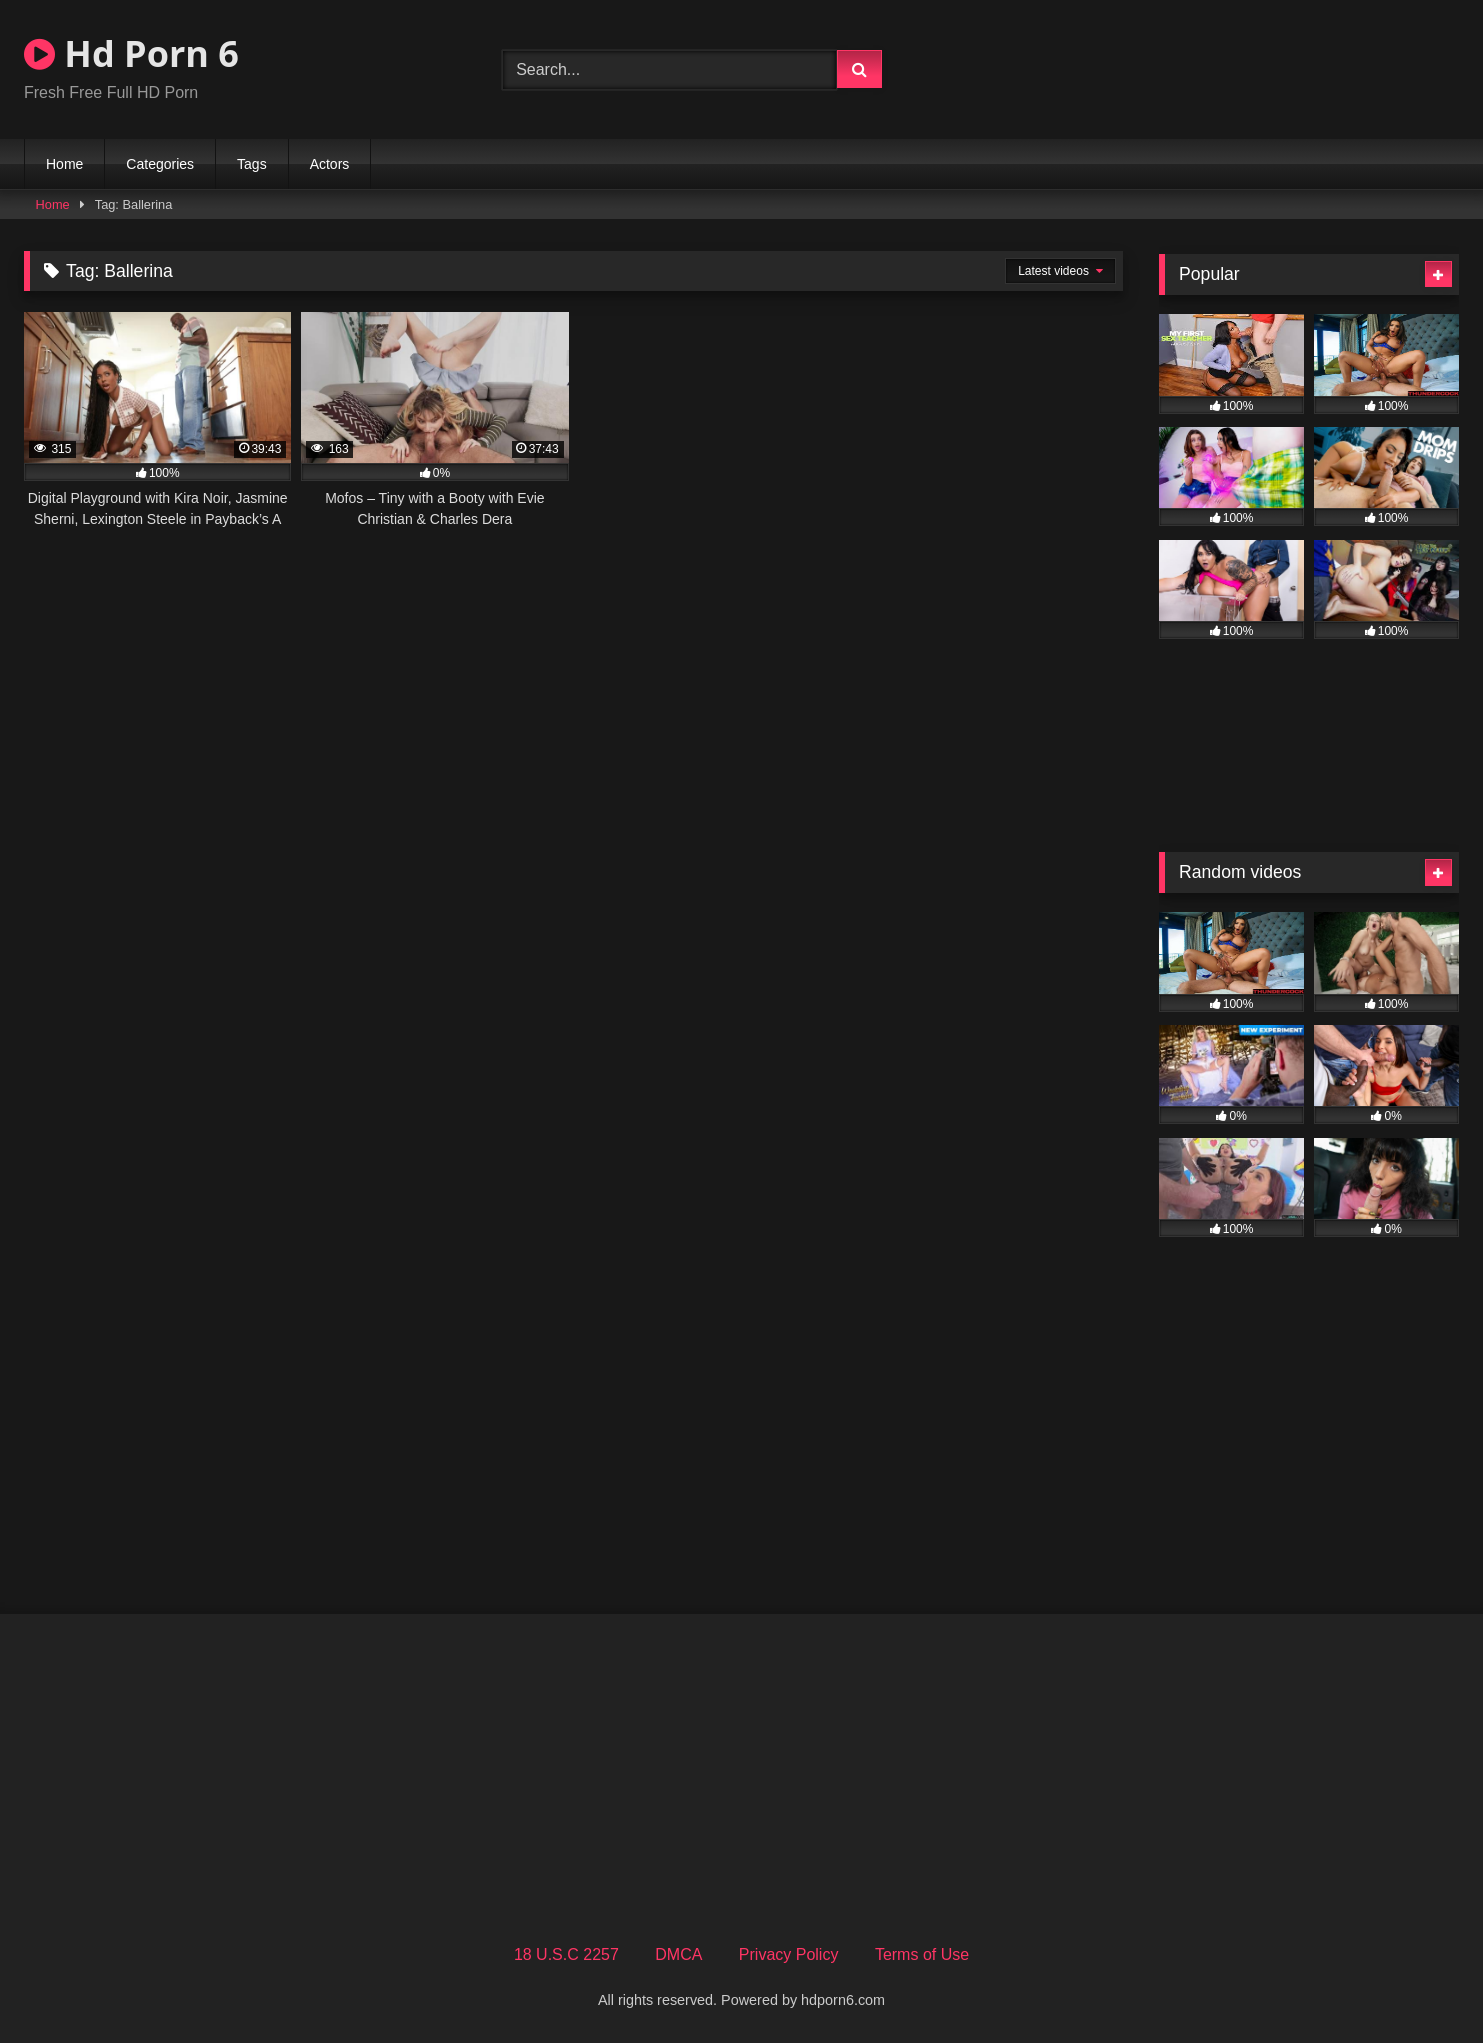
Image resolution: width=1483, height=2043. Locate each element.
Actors (330, 164)
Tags (252, 164)
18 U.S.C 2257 (566, 1954)
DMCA (678, 1954)
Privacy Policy (789, 1954)
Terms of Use (922, 1954)
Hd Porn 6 (131, 53)
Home (64, 164)
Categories (160, 164)
